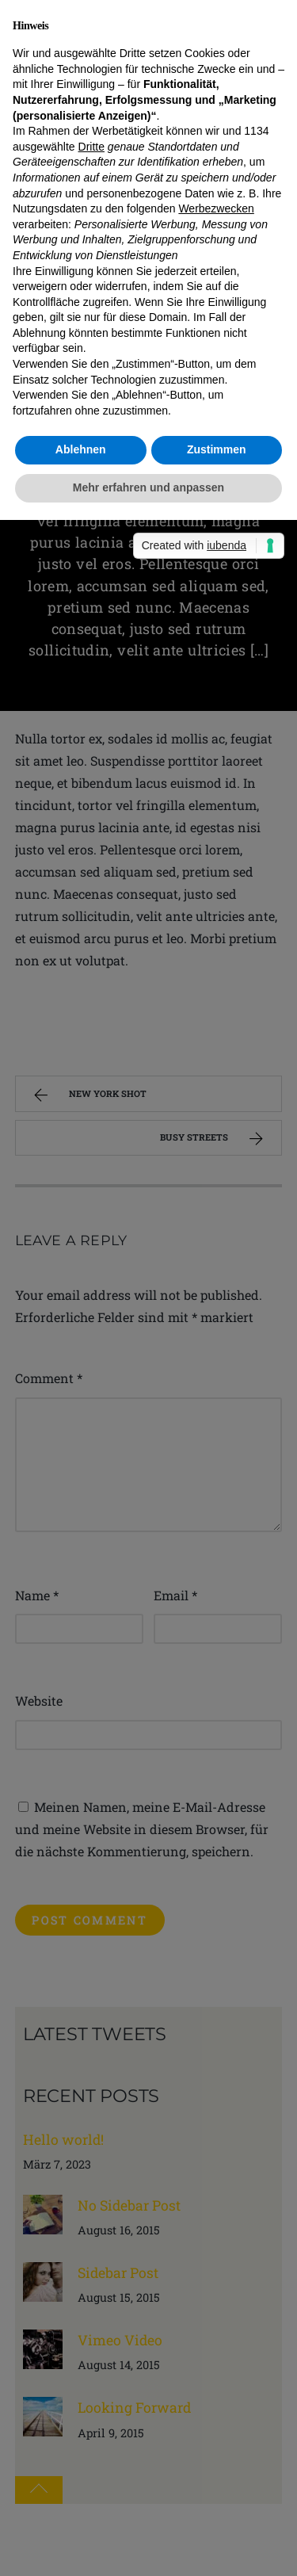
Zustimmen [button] (216, 449)
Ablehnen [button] (80, 449)
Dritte (91, 146)
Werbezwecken (215, 208)
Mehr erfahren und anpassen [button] (148, 487)
